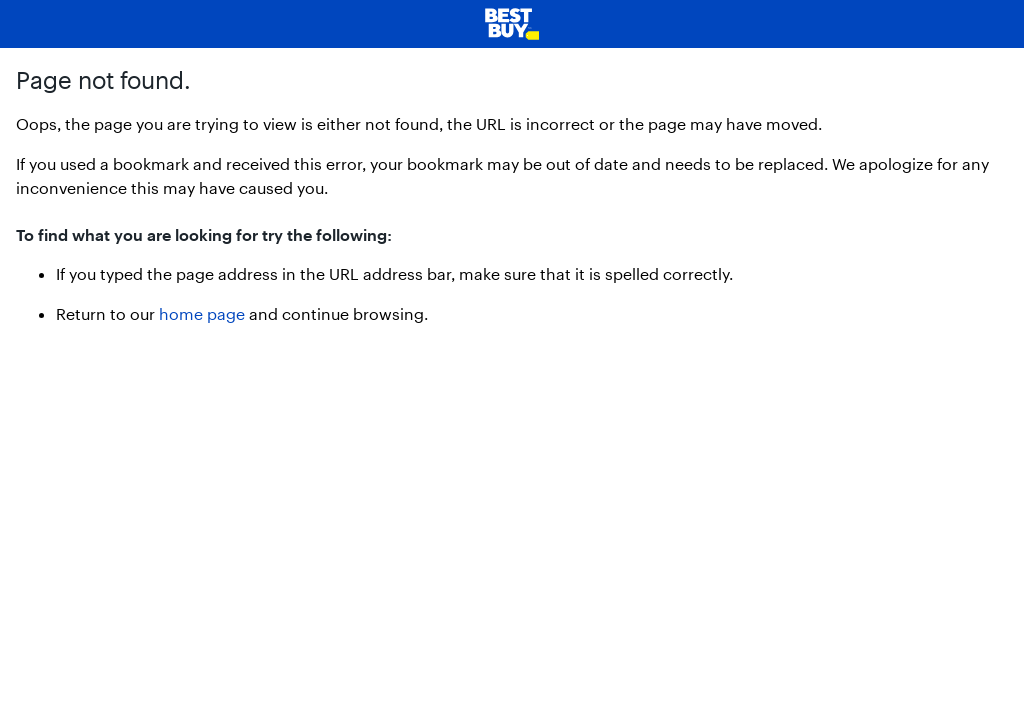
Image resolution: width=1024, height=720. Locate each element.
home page (202, 313)
